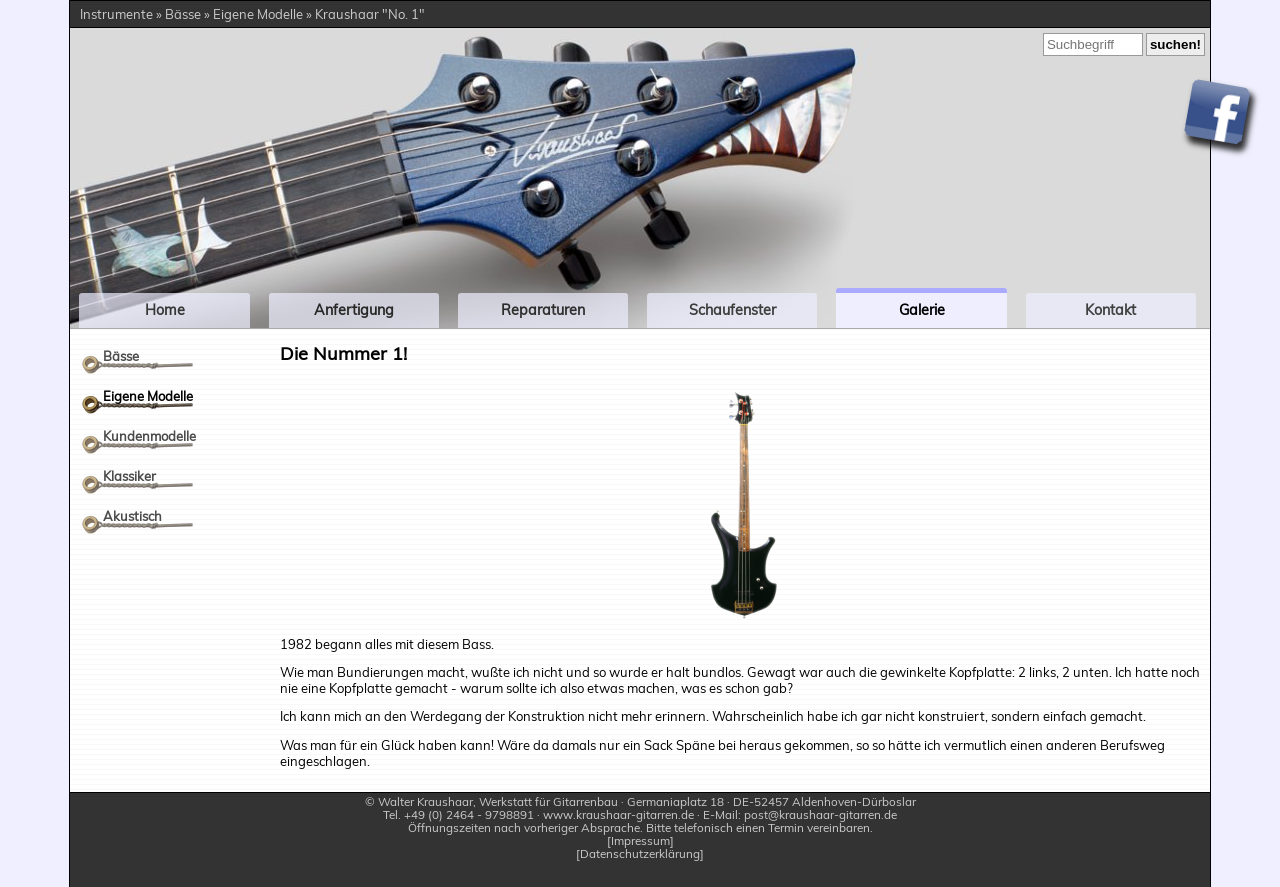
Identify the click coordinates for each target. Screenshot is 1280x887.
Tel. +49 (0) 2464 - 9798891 (458, 814)
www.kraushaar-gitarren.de (618, 814)
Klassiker (129, 476)
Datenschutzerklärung (640, 854)
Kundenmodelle (149, 436)
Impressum (640, 841)
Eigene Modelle (148, 396)
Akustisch (132, 516)
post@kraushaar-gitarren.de (820, 814)
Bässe (121, 356)
